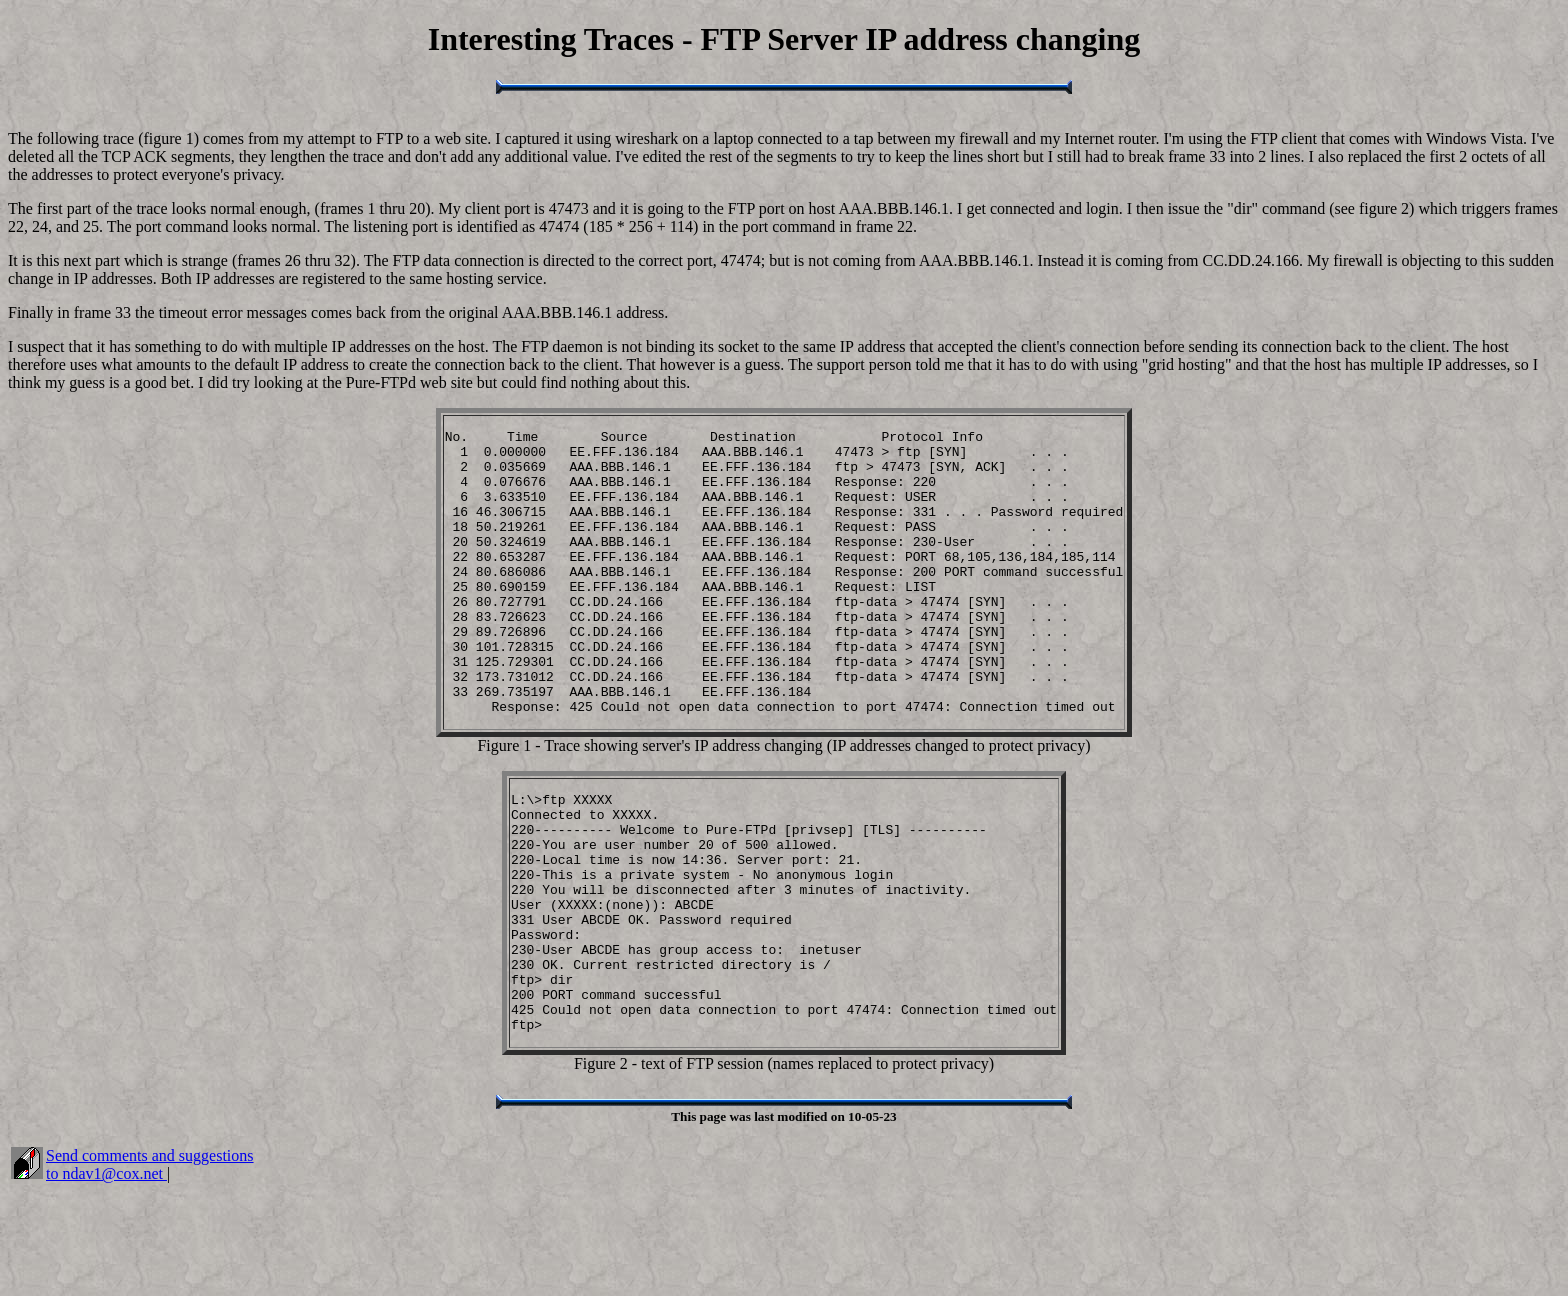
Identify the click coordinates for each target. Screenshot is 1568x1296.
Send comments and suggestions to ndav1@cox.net (150, 1269)
